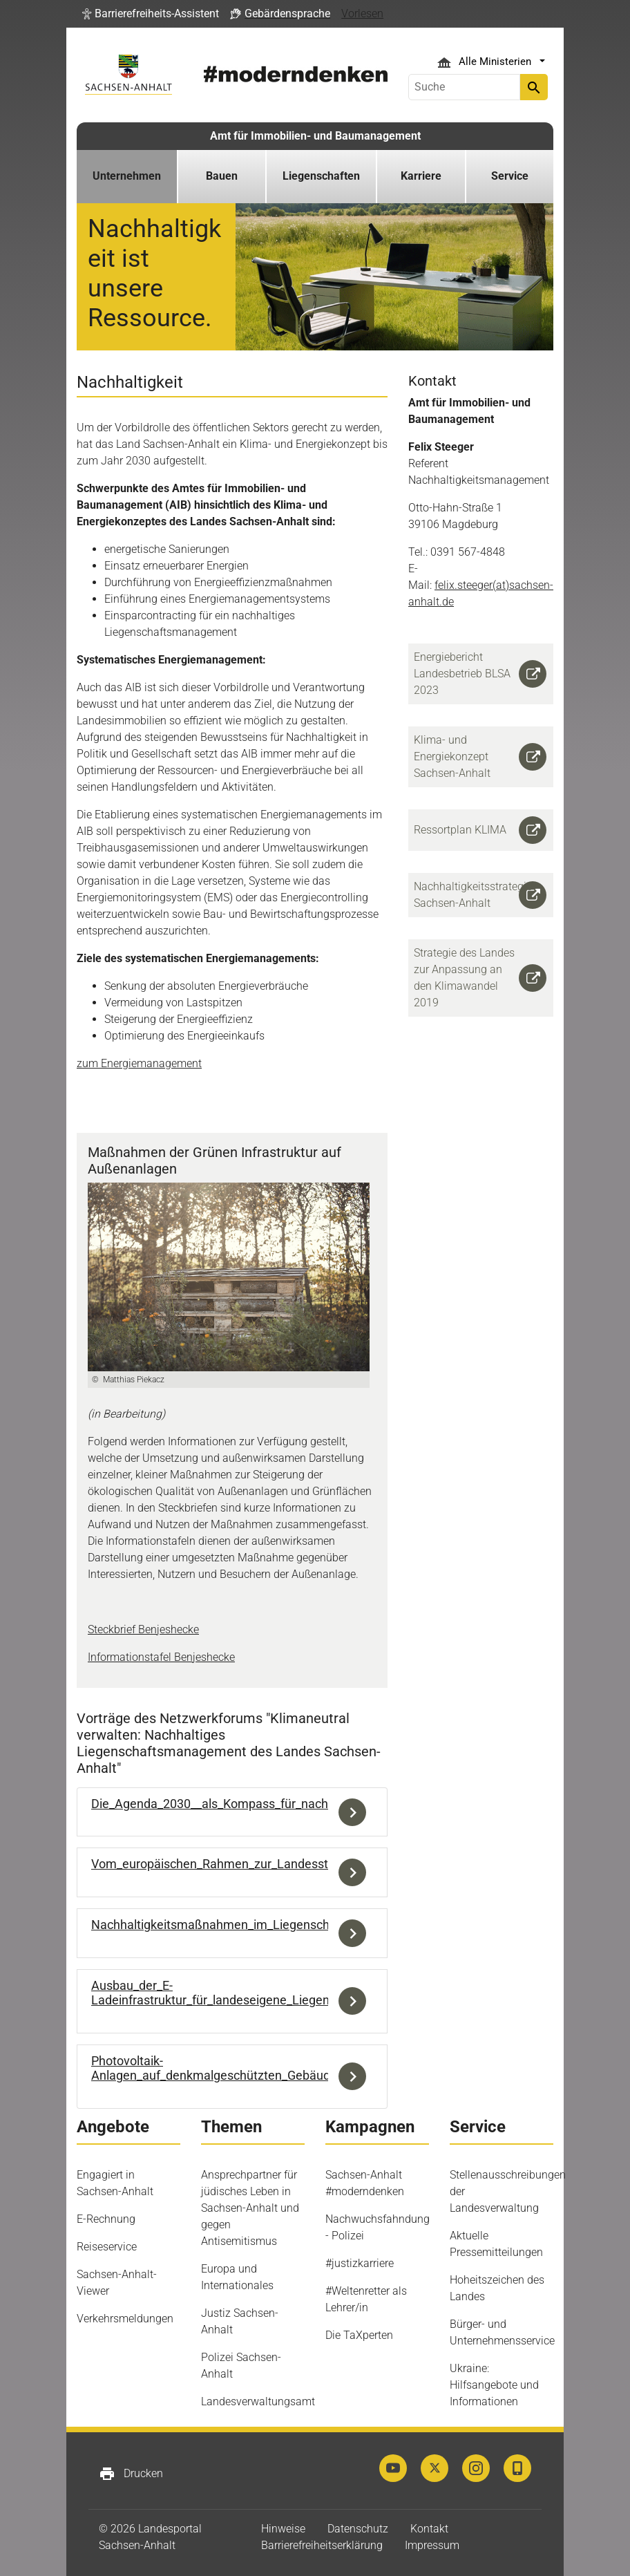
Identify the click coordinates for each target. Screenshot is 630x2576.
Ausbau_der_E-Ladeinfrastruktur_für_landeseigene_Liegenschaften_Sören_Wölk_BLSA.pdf (298, 1993)
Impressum (432, 2545)
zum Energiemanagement (139, 1063)
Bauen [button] (222, 175)
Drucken (131, 2473)
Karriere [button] (421, 175)
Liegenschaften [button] (321, 175)
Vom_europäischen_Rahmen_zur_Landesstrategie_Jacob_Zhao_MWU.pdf (294, 1863)
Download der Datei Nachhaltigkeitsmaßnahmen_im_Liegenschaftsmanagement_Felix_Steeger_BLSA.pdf (355, 1933)
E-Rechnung (106, 2219)
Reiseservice (107, 2246)
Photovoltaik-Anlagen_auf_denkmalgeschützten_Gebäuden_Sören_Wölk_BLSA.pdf (281, 2068)
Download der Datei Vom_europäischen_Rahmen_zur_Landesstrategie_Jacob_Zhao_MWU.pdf (355, 1872)
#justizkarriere (359, 2263)
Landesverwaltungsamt (258, 2401)
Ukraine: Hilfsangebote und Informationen (494, 2385)
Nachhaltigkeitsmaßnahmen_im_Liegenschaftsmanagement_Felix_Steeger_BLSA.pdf (327, 1924)
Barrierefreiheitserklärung (322, 2545)
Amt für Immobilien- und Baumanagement (315, 135)
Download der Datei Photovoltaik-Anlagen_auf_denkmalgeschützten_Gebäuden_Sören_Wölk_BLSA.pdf (355, 2076)
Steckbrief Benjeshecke (143, 1629)
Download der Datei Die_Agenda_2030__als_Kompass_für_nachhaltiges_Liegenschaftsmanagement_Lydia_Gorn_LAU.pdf (355, 1812)
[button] (150, 14)
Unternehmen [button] (127, 175)
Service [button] (509, 175)
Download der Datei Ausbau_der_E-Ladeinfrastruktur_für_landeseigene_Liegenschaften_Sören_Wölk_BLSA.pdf (355, 2001)
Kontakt (429, 2528)
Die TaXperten (359, 2335)
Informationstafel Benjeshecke (161, 1657)
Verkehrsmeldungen (125, 2318)
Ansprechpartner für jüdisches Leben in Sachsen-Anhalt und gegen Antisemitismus (250, 2208)
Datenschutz (357, 2528)
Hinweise (283, 2528)
